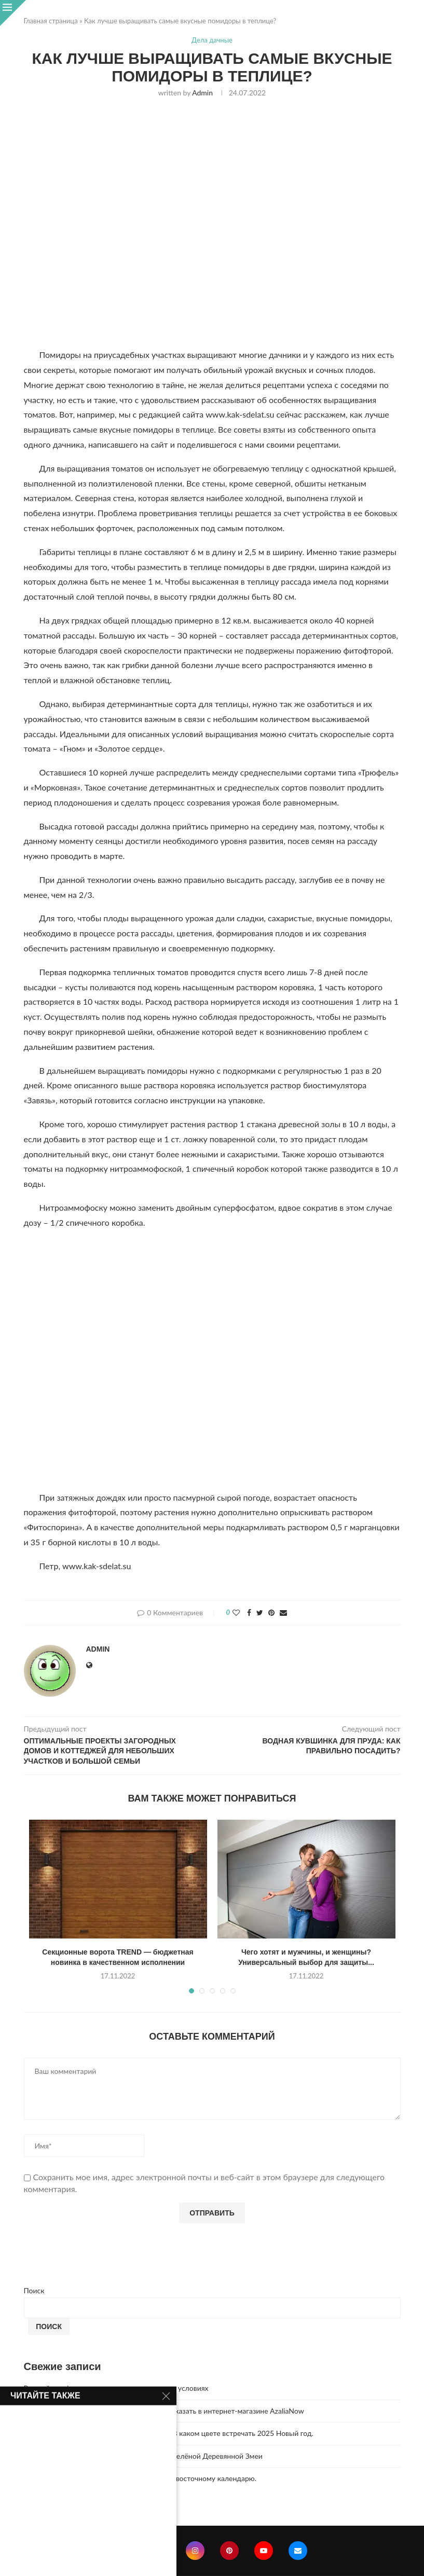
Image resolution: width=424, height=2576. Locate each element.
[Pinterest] (229, 2550)
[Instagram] (195, 2550)
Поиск (34, 2290)
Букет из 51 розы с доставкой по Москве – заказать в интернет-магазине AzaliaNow (164, 2410)
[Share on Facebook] (249, 1612)
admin (202, 92)
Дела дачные (212, 40)
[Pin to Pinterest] (271, 1612)
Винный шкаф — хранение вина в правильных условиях (116, 2388)
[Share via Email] (283, 1612)
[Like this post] (236, 1612)
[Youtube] (263, 2550)
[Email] (298, 2550)
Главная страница (51, 21)
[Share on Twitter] (259, 1612)
